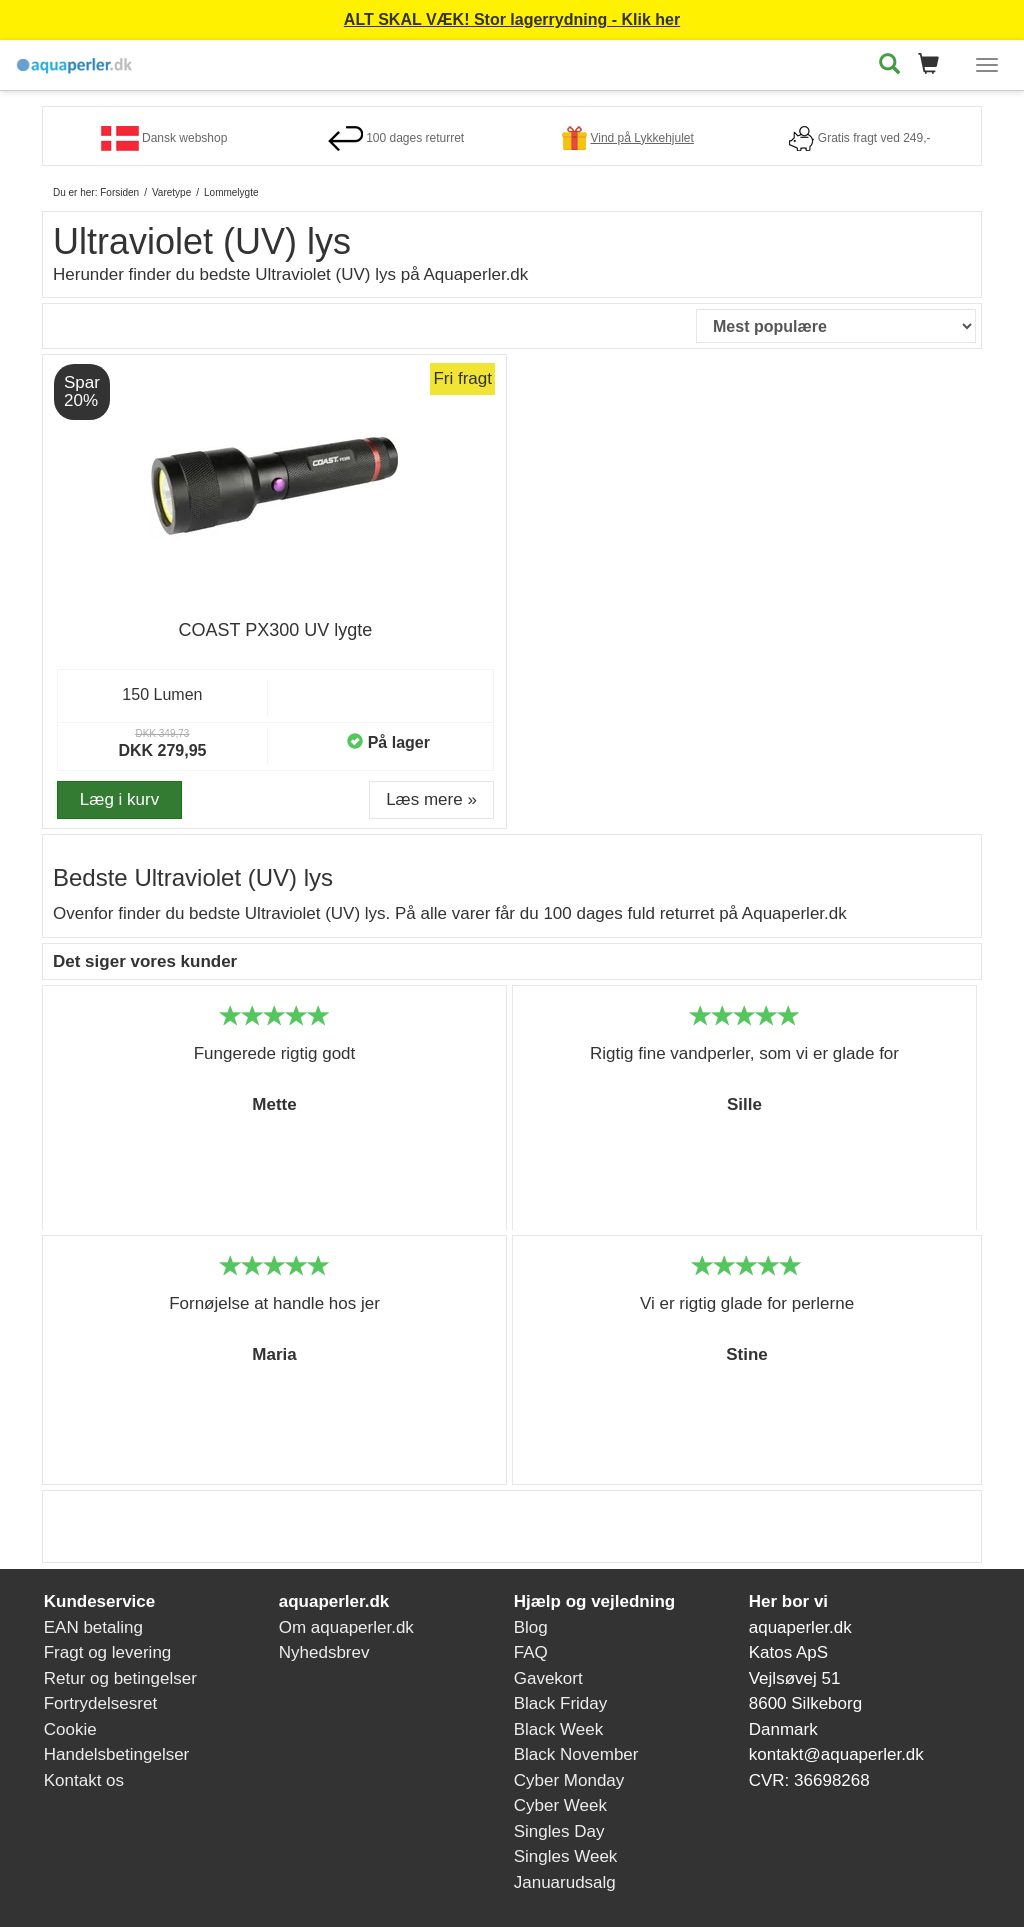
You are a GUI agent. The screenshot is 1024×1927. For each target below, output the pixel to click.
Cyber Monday (569, 1780)
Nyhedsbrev (324, 1652)
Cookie (70, 1729)
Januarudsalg (565, 1882)
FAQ (531, 1652)
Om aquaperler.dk (346, 1627)
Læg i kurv (119, 799)
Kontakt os (84, 1780)
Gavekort (548, 1678)
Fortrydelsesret (100, 1703)
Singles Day (559, 1831)
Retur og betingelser (120, 1678)
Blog (531, 1627)
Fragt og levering (108, 1652)
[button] (934, 65)
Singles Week (566, 1856)
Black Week (558, 1729)
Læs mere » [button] (431, 799)
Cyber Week (560, 1805)
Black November (576, 1754)
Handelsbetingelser (117, 1754)
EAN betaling (93, 1627)
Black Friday (561, 1703)
